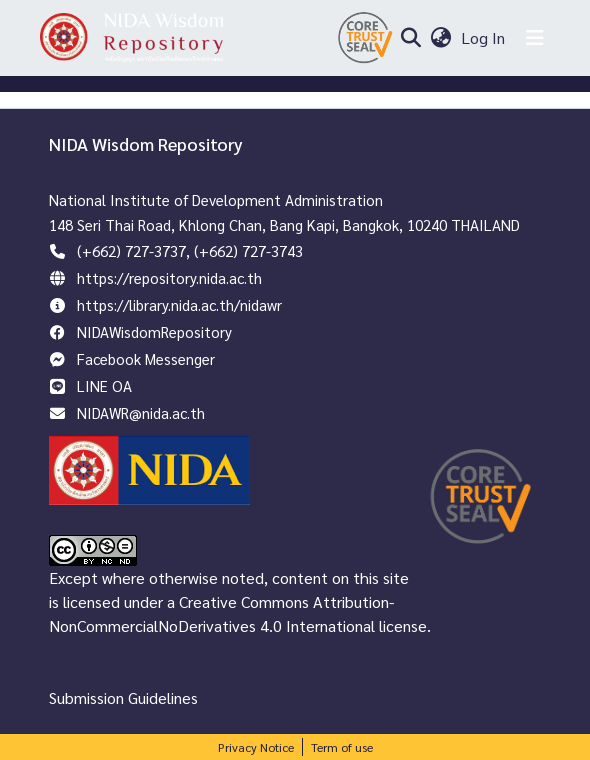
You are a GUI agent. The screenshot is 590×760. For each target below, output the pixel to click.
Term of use (342, 747)
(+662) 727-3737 (131, 250)
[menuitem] (440, 38)
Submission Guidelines (123, 697)
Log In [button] (484, 37)
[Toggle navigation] (535, 38)
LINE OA (104, 385)
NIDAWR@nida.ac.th (141, 412)
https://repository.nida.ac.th (169, 277)
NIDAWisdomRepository (154, 331)
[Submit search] (410, 38)
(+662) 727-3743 (248, 250)
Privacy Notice (256, 747)
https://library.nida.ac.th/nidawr (179, 304)
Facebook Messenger (146, 358)
